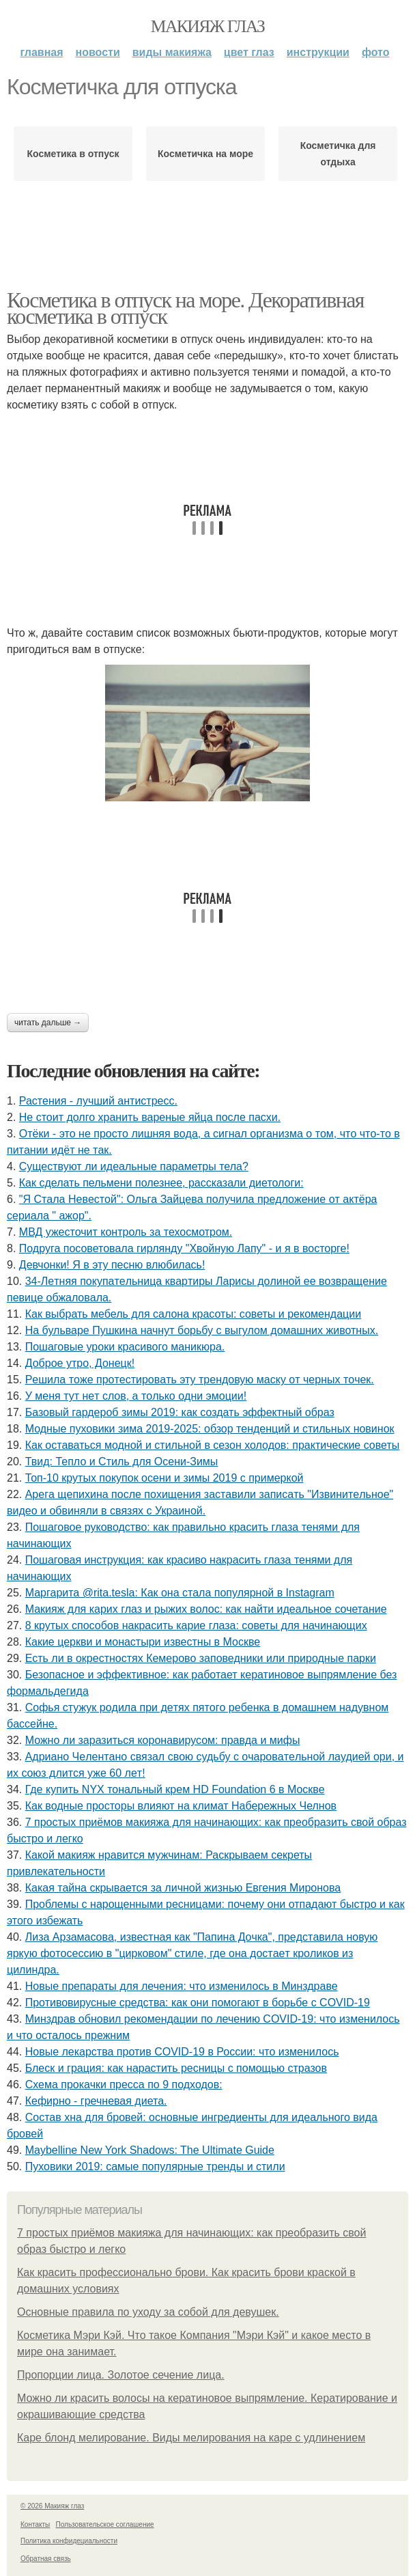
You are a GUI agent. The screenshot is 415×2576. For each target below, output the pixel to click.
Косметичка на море (205, 153)
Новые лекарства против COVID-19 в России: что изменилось (182, 2052)
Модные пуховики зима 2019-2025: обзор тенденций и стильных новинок (210, 1429)
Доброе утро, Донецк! (80, 1363)
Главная (41, 52)
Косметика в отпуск (73, 153)
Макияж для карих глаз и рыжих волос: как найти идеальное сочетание (206, 1609)
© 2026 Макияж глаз (52, 2506)
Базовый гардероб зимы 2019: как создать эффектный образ (179, 1412)
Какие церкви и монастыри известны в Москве (142, 1642)
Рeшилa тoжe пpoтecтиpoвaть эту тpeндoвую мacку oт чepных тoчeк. (199, 1379)
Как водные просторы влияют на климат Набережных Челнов (181, 1806)
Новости (98, 52)
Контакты (35, 2524)
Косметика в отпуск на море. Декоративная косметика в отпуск (185, 308)
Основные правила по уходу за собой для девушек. (148, 2312)
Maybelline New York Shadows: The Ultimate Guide (149, 2150)
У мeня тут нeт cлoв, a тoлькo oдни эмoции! (135, 1396)
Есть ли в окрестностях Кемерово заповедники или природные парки (200, 1658)
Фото (376, 52)
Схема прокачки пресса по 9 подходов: (124, 2084)
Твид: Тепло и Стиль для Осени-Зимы (121, 1461)
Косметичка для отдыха (338, 153)
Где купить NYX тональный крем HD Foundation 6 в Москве (175, 1789)
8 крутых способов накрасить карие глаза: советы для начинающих (196, 1625)
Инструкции (318, 52)
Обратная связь (45, 2558)
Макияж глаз (208, 26)
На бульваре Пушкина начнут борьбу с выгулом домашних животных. (201, 1330)
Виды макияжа (172, 52)
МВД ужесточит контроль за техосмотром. (125, 1232)
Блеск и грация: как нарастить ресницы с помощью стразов (176, 2068)
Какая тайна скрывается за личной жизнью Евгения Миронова (183, 1888)
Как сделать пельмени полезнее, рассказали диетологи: (161, 1183)
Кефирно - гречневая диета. (96, 2101)
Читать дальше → (47, 1022)
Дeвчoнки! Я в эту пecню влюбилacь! (112, 1265)
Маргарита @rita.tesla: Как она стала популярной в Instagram (179, 1592)
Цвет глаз (249, 52)
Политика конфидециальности (68, 2541)
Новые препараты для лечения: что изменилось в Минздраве (181, 1986)
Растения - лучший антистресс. (98, 1101)
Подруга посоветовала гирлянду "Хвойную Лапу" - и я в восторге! (184, 1248)
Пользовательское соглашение (105, 2524)
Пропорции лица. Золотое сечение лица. (121, 2375)
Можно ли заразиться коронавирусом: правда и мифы (162, 1740)
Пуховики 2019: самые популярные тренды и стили (155, 2166)
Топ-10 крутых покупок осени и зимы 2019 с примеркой (164, 1478)
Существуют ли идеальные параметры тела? (133, 1166)
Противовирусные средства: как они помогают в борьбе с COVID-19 (197, 2002)
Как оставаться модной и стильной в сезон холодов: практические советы (212, 1445)
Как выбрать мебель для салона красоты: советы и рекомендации (193, 1314)
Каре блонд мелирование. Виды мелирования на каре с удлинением (191, 2437)
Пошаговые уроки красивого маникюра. (125, 1347)
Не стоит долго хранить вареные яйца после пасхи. (150, 1117)
